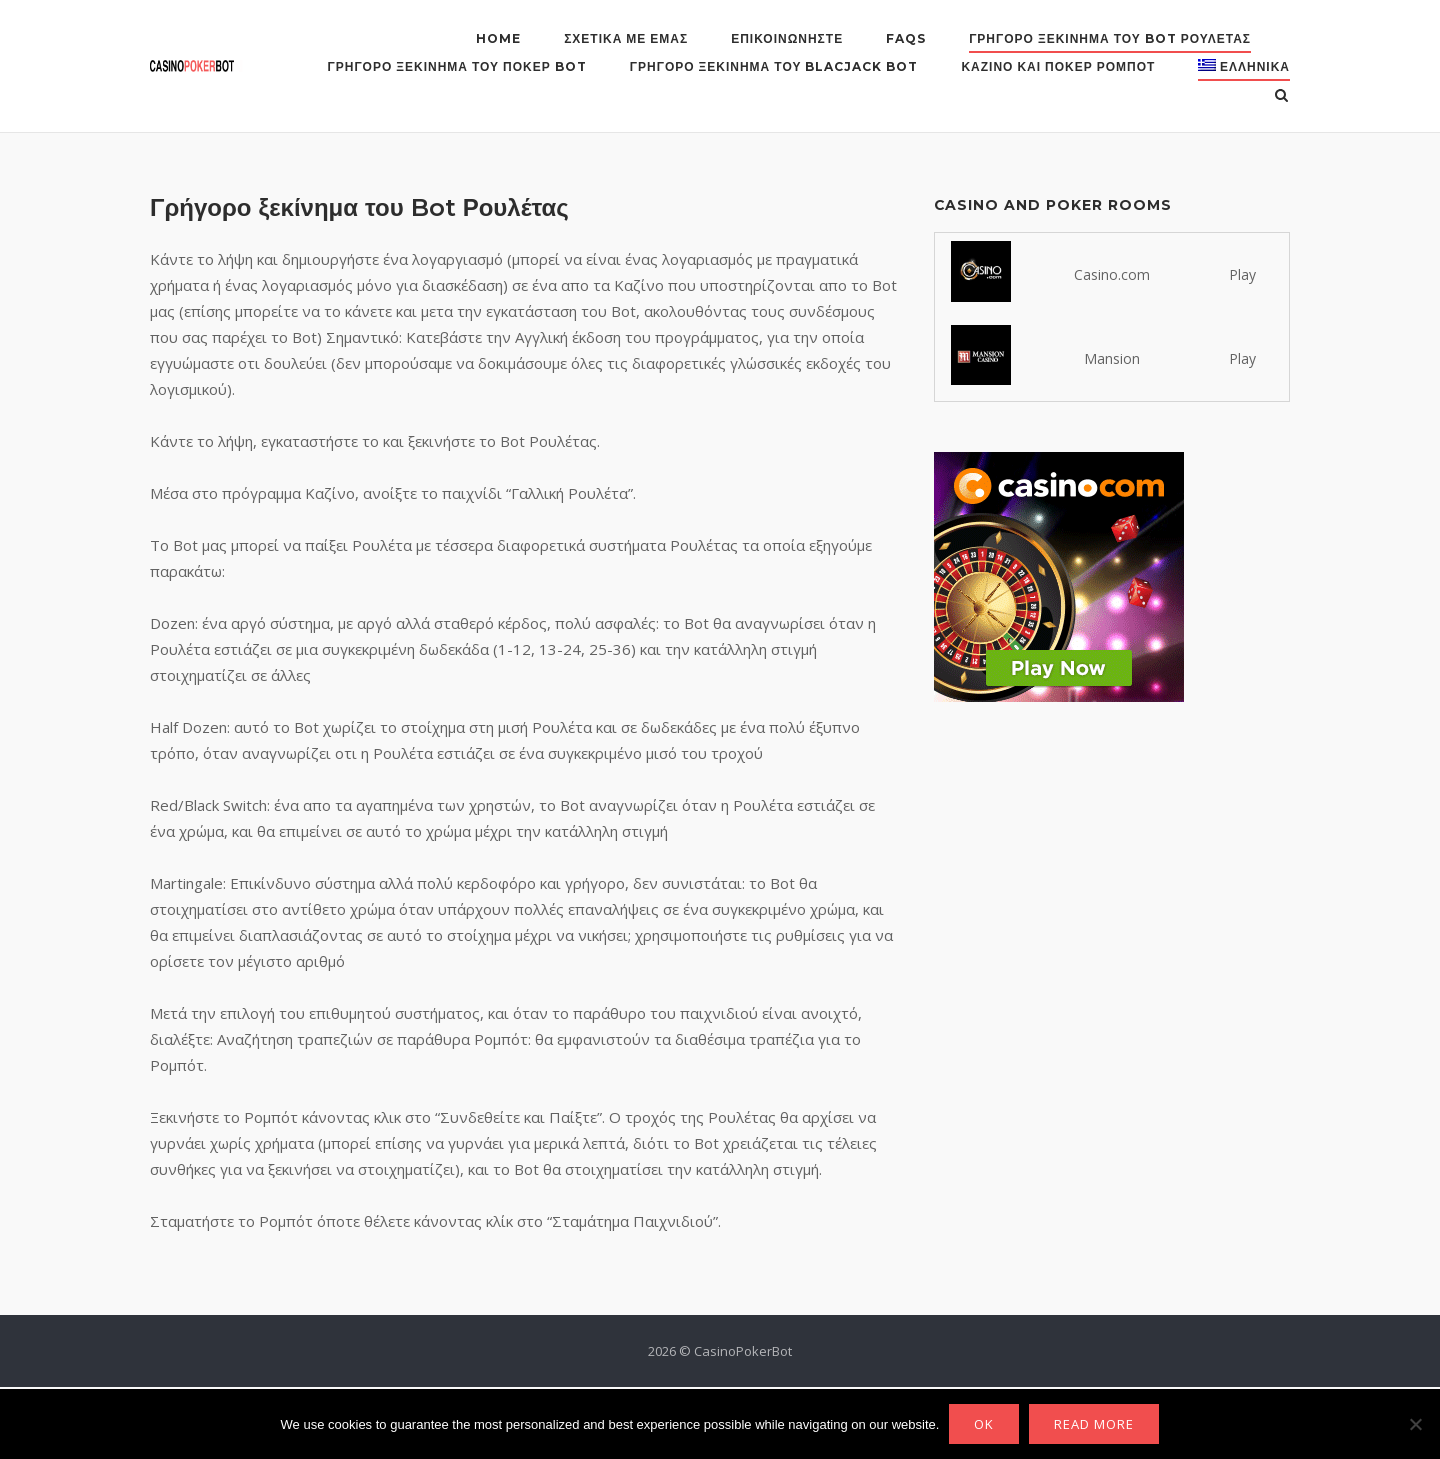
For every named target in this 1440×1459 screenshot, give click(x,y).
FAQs (906, 38)
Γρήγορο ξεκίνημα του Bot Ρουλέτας (1110, 38)
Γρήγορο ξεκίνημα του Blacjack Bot (774, 66)
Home (498, 38)
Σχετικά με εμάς (626, 38)
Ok (984, 1424)
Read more (1094, 1424)
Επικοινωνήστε (787, 38)
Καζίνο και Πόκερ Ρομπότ (1058, 66)
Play (1242, 274)
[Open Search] (1281, 97)
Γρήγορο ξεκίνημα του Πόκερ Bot (457, 66)
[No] (1415, 1424)
